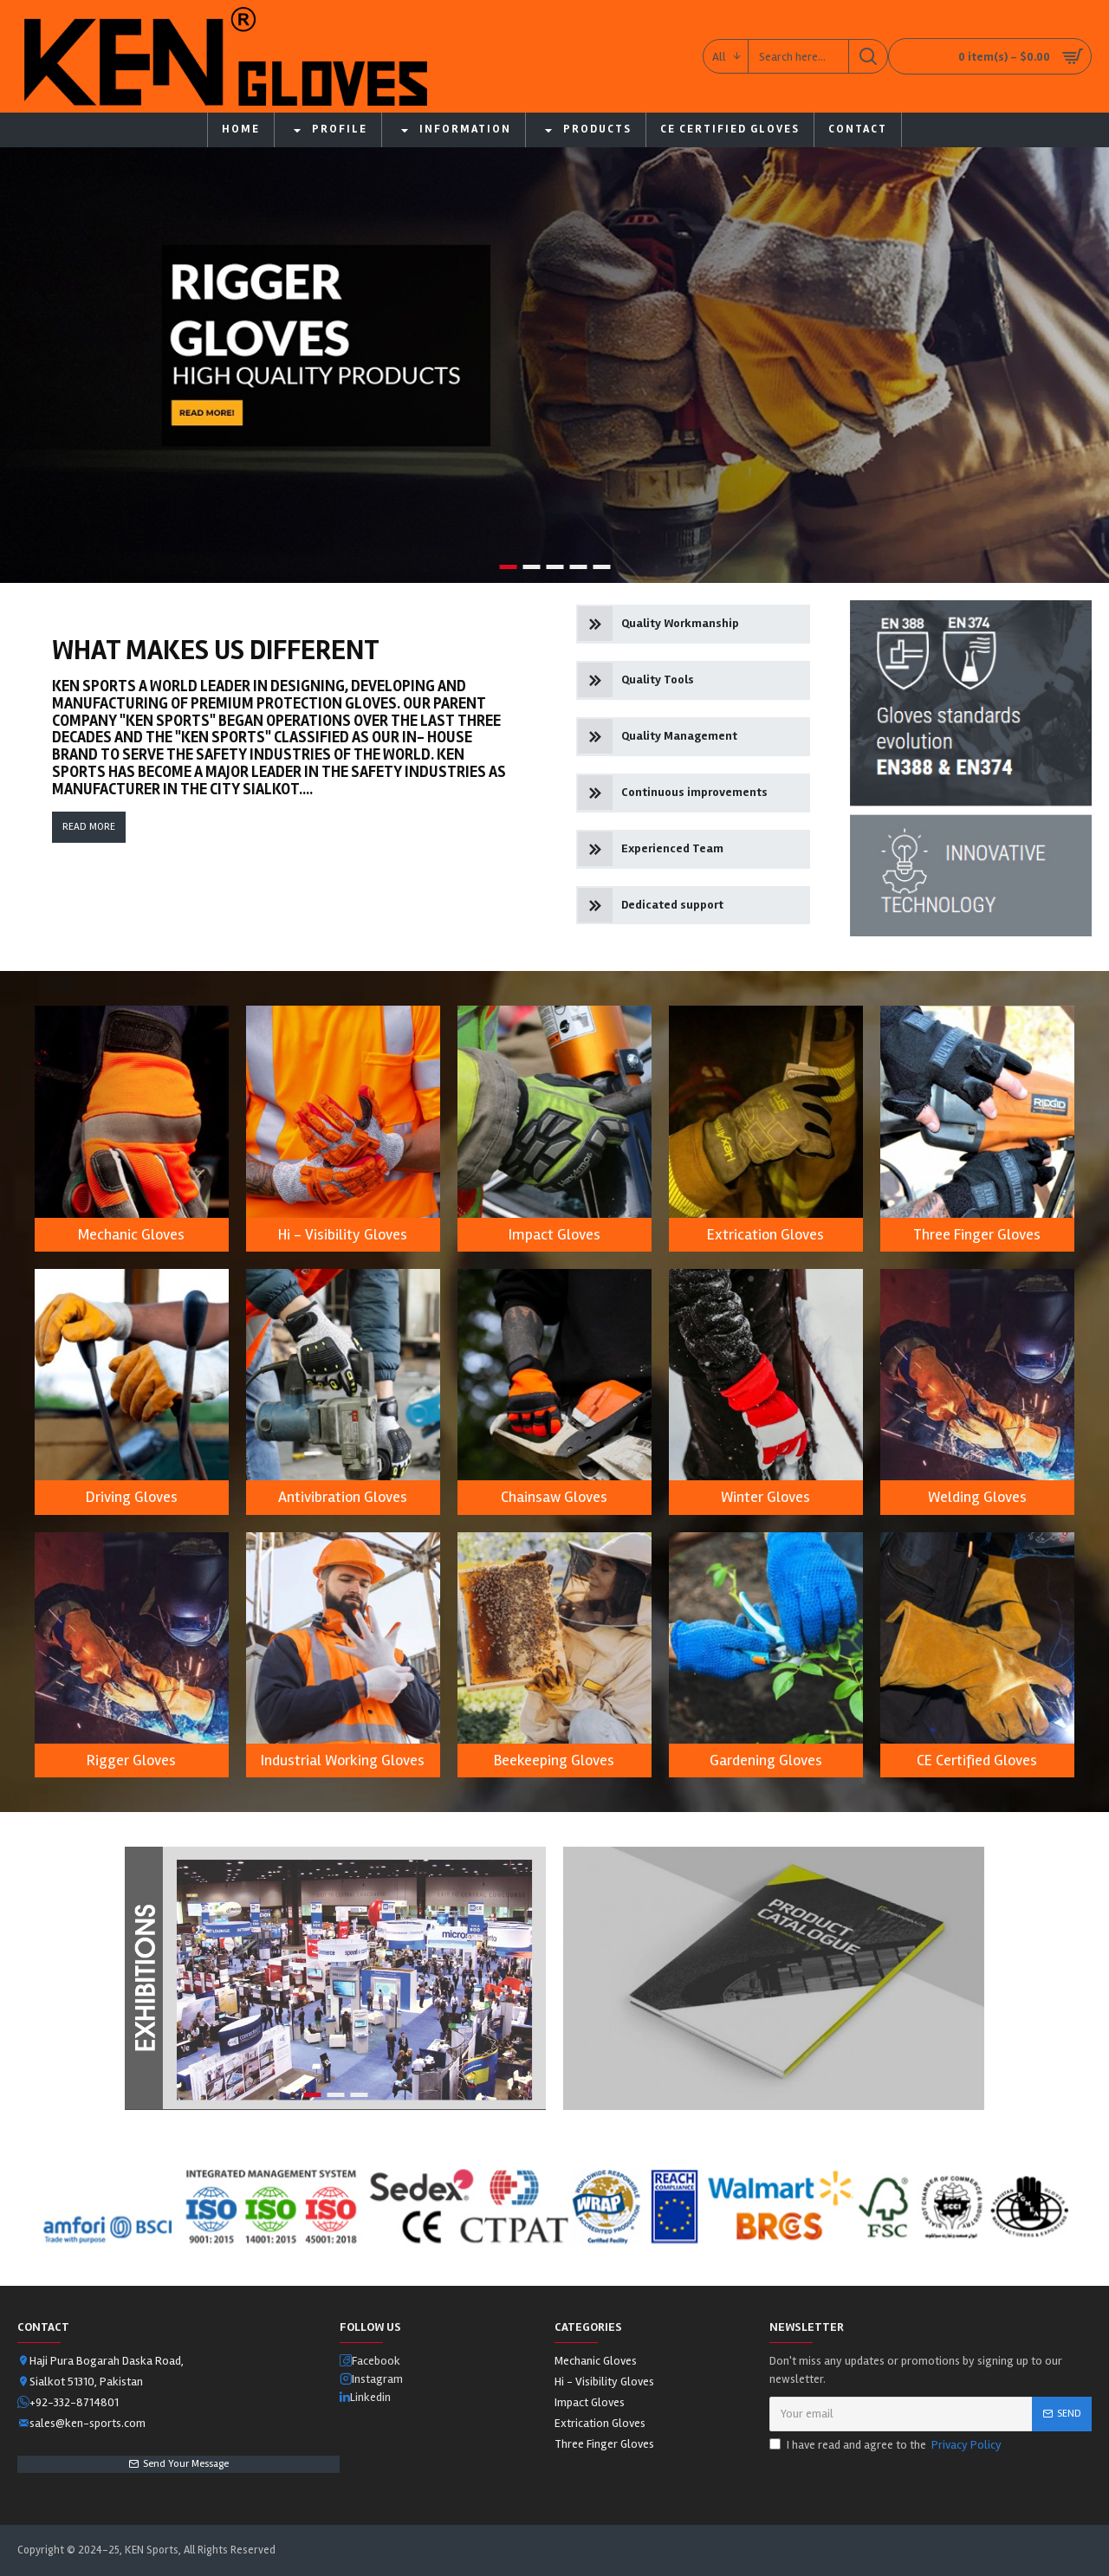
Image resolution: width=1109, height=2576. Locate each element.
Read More (88, 826)
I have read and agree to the (886, 2445)
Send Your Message (186, 2463)
